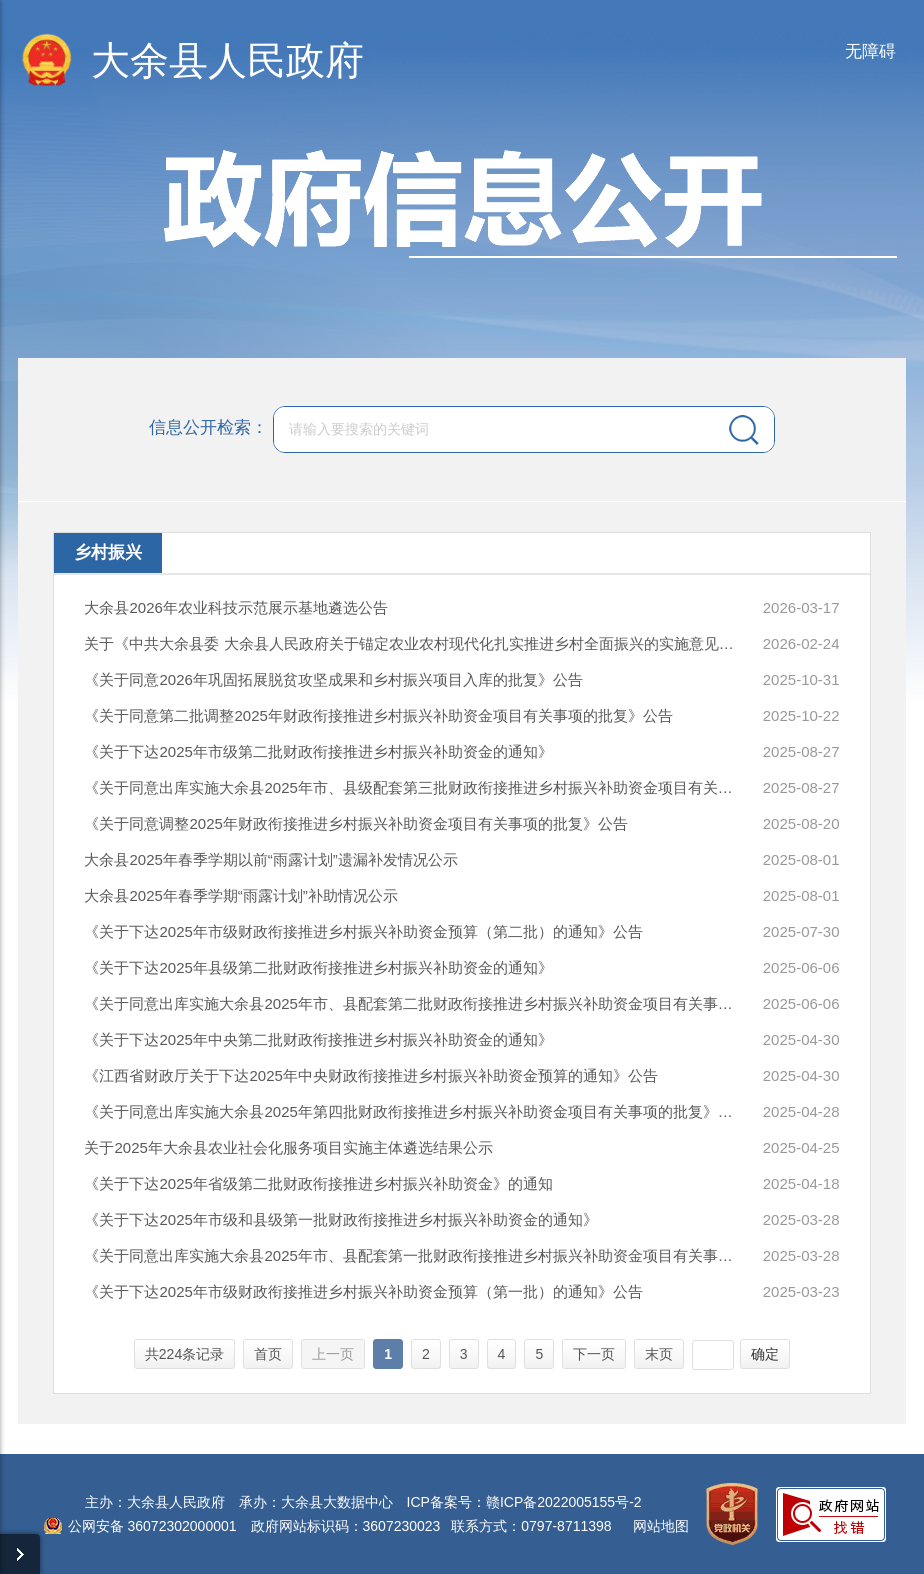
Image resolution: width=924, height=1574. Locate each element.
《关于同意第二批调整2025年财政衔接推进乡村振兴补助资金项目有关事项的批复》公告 (378, 715)
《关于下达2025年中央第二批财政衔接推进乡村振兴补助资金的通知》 (318, 1039)
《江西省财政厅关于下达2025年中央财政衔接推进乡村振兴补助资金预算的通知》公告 (370, 1075)
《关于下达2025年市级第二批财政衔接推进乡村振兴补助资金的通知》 (318, 751)
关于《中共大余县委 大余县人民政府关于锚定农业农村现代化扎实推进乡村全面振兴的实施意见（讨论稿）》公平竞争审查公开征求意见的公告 (411, 643)
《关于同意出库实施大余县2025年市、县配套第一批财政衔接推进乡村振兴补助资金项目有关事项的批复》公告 (411, 1255)
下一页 (594, 1354)
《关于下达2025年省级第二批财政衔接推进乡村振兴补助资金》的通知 (318, 1183)
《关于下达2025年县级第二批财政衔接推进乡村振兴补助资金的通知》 (318, 967)
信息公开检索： (208, 427)
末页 (659, 1354)
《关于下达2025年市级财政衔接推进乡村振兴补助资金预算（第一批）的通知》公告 (363, 1291)
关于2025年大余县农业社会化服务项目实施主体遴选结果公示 (288, 1147)
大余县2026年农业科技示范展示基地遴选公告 (235, 607)
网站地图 (661, 1526)
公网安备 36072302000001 (152, 1526)
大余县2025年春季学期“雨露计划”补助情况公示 (240, 895)
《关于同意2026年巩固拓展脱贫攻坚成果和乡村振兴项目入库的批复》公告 (333, 679)
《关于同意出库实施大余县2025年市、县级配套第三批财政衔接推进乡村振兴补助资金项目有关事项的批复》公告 (411, 787)
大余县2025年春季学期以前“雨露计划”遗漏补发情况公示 (270, 859)
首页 (268, 1354)
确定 (765, 1354)
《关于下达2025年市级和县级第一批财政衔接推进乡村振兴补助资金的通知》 (340, 1219)
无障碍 (870, 51)
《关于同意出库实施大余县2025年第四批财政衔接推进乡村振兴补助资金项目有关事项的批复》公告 (411, 1111)
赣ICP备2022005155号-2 (564, 1502)
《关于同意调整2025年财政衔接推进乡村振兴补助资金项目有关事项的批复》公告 (355, 823)
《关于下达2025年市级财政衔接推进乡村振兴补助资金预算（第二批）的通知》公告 (363, 931)
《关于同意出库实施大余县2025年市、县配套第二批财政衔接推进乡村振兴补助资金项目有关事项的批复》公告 (411, 1003)
